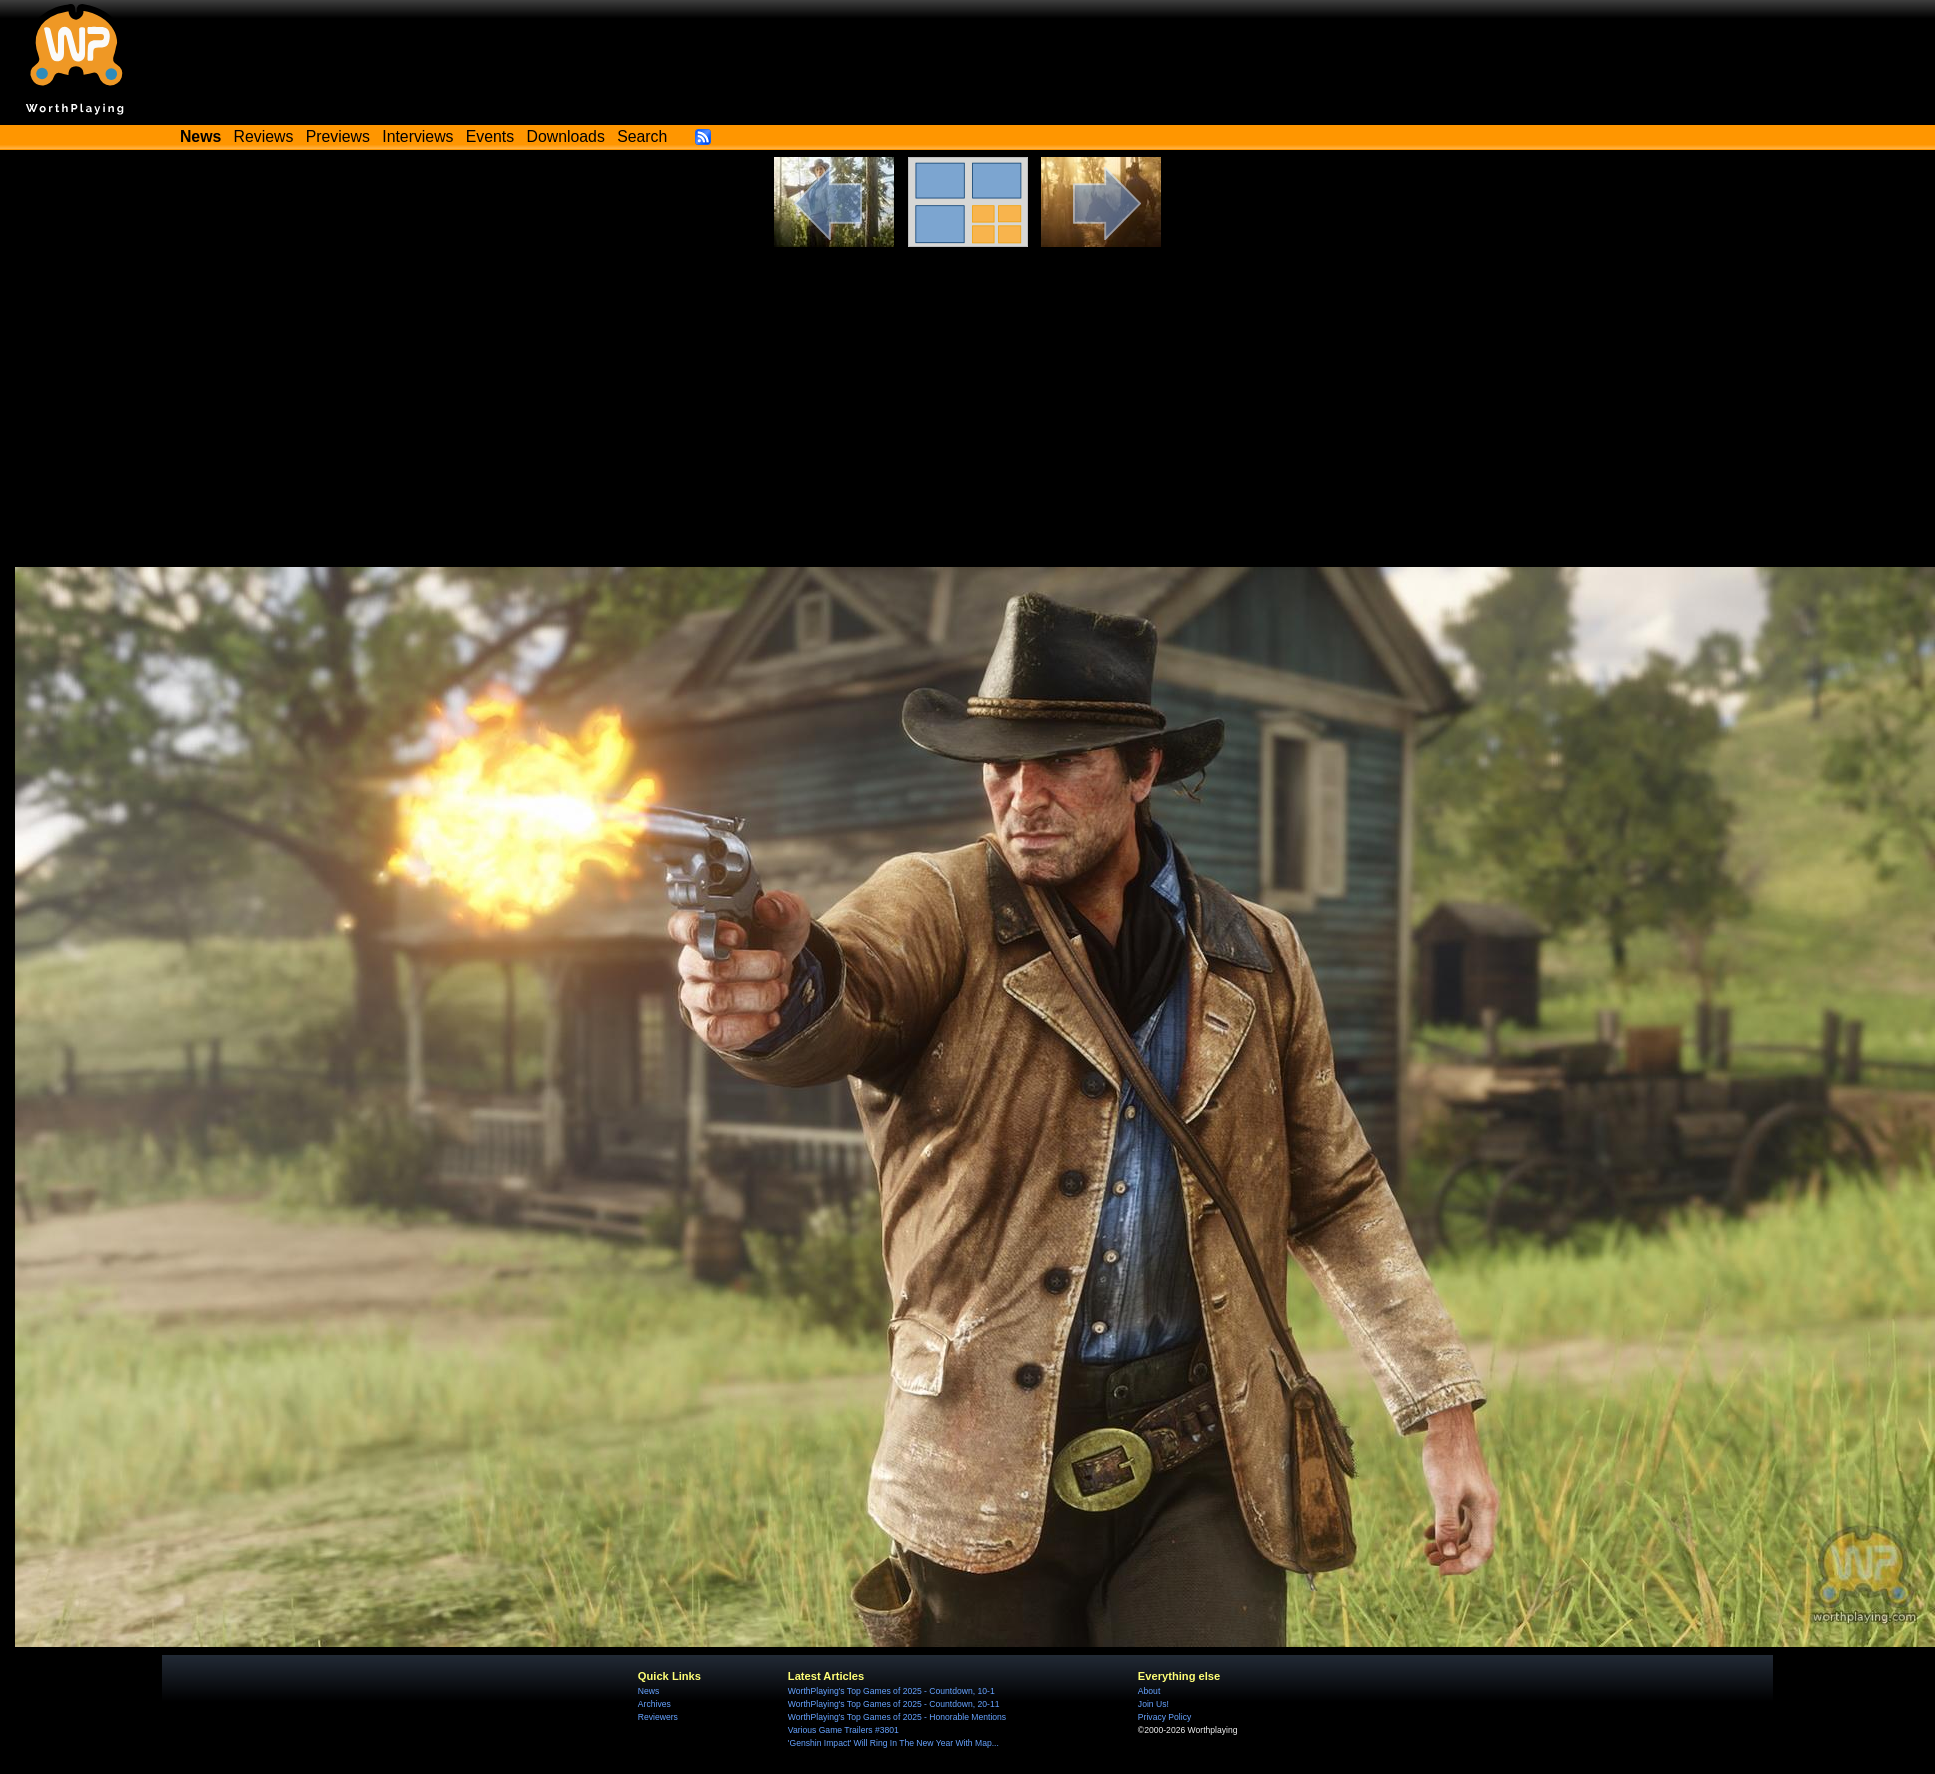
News (648, 1691)
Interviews (417, 136)
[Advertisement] (968, 397)
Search (642, 136)
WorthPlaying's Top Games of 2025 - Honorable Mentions (897, 1717)
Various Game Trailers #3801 (843, 1730)
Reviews (264, 136)
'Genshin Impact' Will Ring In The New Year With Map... (893, 1743)
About (1149, 1691)
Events (490, 136)
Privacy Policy (1164, 1717)
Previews (338, 136)
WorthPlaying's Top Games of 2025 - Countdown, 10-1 (891, 1691)
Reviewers (658, 1717)
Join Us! (1153, 1704)
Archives (654, 1704)
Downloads (566, 136)
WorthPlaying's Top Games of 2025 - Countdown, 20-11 (894, 1704)
